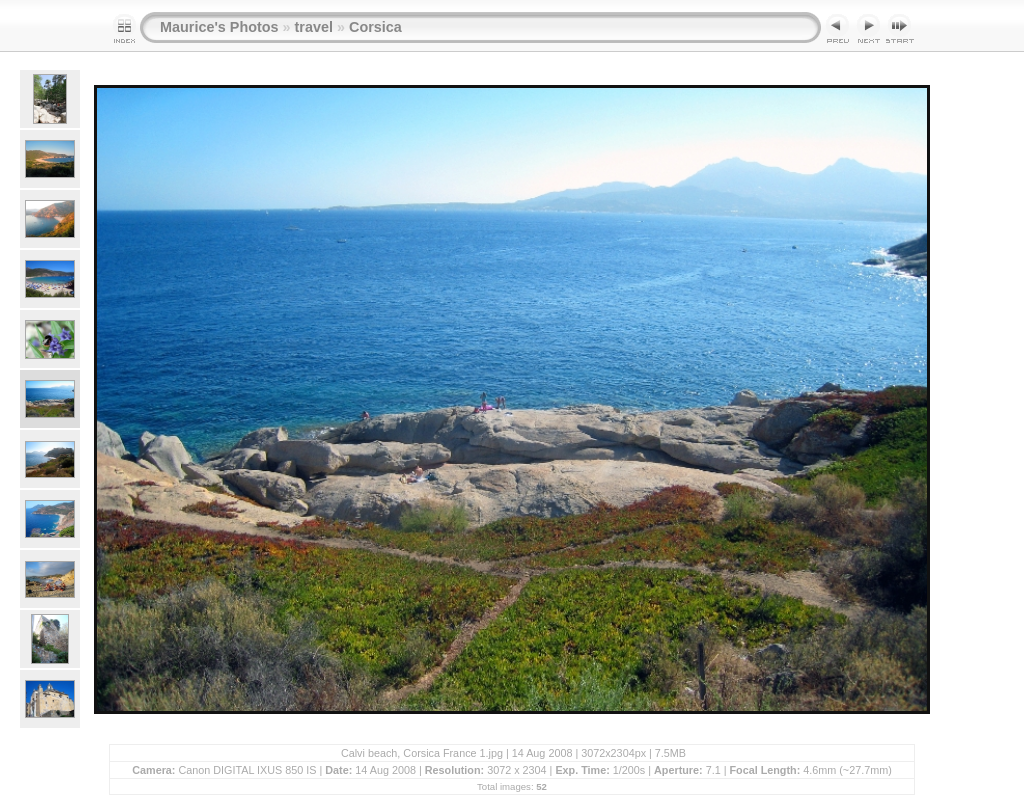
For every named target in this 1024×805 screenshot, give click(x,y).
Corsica (375, 27)
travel (314, 27)
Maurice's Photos (219, 27)
